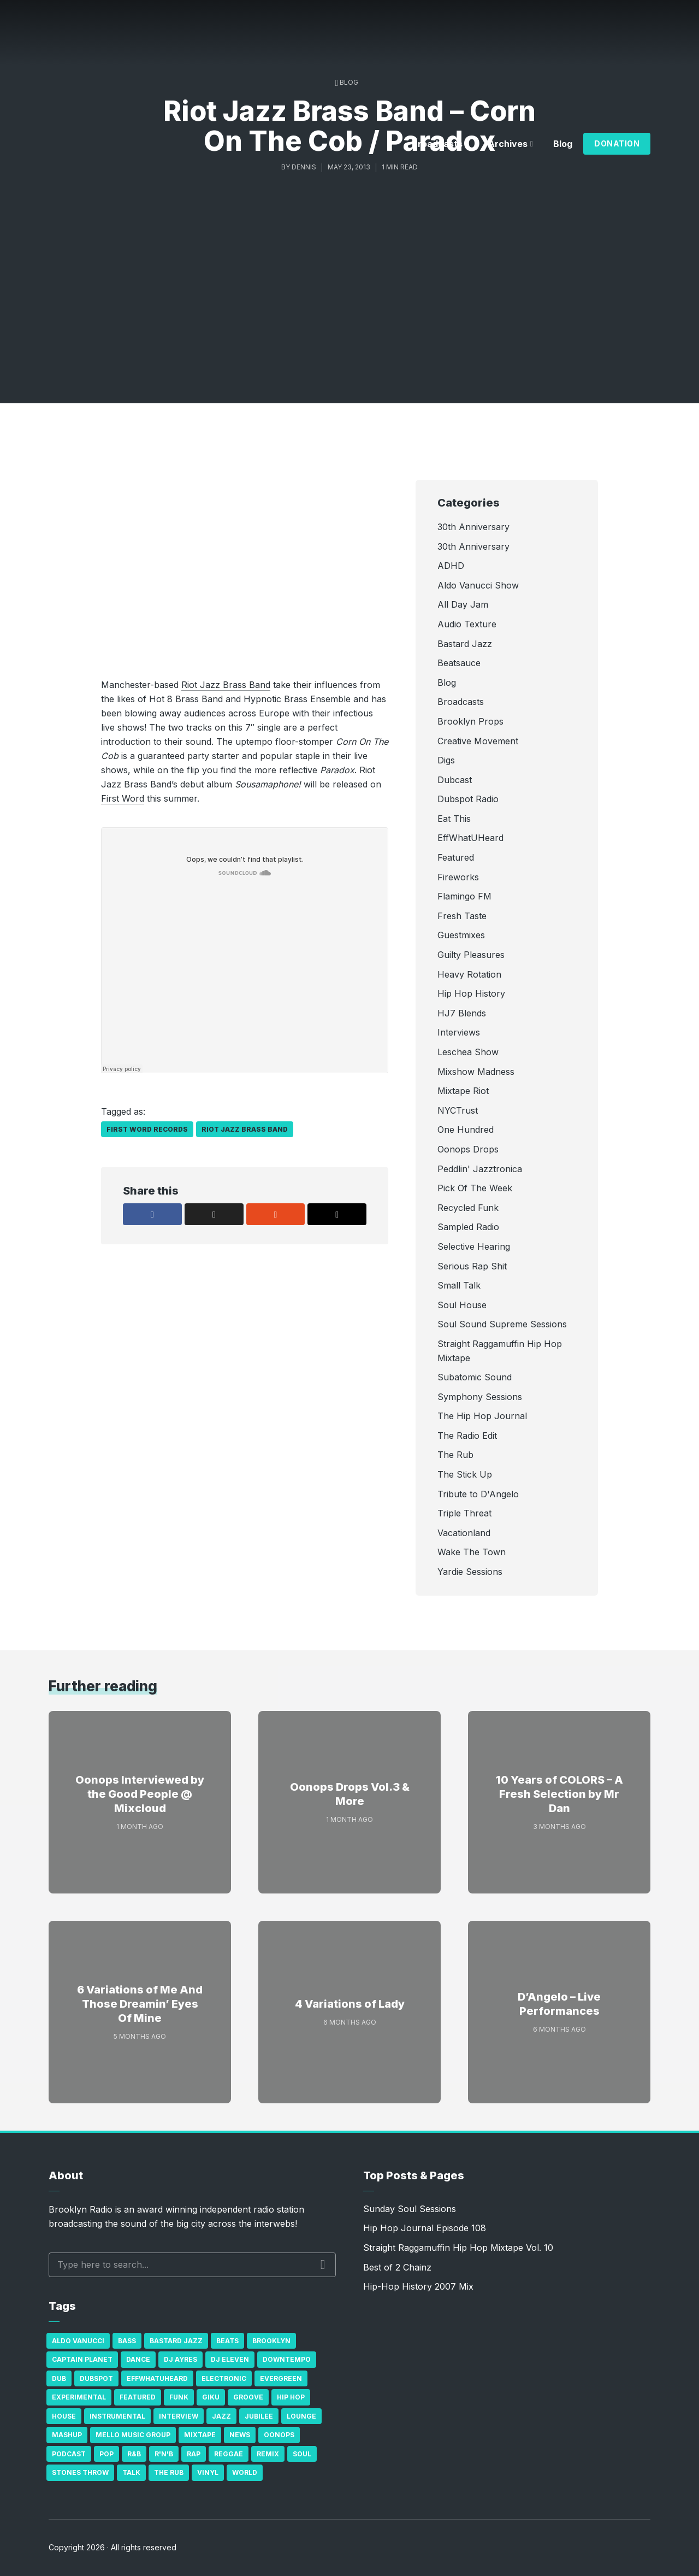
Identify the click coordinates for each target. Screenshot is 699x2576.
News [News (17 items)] (239, 2435)
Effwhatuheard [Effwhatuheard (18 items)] (157, 2378)
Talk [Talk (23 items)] (131, 2472)
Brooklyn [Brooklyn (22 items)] (271, 2341)
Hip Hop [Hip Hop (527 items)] (291, 2397)
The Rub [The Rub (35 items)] (168, 2472)
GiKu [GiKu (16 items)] (211, 2397)
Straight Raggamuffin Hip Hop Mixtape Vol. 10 (458, 2247)
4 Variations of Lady (350, 2003)
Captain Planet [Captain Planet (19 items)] (82, 2359)
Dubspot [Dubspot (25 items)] (96, 2378)
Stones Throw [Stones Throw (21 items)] (80, 2472)
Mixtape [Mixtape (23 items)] (200, 2435)
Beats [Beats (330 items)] (227, 2341)
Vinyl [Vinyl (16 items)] (207, 2472)
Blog (562, 143)
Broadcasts (437, 143)
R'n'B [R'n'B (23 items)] (164, 2454)
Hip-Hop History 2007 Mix (418, 2286)
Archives (508, 143)
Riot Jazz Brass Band (225, 684)
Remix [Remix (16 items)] (268, 2454)
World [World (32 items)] (244, 2472)
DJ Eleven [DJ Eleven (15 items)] (230, 2359)
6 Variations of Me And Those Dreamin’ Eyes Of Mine (140, 2004)
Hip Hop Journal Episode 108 (424, 2227)
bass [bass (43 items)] (127, 2341)
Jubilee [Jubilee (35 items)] (259, 2416)
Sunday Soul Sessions (409, 2208)
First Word (122, 798)
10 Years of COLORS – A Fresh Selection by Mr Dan (559, 1794)
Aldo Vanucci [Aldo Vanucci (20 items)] (78, 2341)
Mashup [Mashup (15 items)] (67, 2435)
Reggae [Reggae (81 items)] (228, 2454)
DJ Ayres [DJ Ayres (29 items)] (180, 2359)
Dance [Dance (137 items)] (138, 2359)
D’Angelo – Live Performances (559, 2004)
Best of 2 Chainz (397, 2267)
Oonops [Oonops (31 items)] (279, 2435)
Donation (616, 143)
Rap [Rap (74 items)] (193, 2454)
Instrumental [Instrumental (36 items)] (117, 2416)
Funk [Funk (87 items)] (178, 2397)
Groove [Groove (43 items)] (248, 2397)
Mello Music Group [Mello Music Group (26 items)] (133, 2435)
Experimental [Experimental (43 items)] (79, 2397)
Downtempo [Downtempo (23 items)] (287, 2359)
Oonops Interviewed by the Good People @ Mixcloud (139, 1794)
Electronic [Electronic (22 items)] (224, 2378)
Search (323, 2264)
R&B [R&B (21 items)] (134, 2454)
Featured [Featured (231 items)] (138, 2397)
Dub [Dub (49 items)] (59, 2378)
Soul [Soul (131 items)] (302, 2454)
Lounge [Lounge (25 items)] (301, 2416)
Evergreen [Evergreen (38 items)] (281, 2378)
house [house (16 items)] (64, 2416)
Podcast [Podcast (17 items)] (69, 2454)
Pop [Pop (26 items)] (106, 2454)
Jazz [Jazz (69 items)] (221, 2416)
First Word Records (147, 1129)
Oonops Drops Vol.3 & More (350, 1794)
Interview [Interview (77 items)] (178, 2416)
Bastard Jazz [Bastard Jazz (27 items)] (176, 2341)
